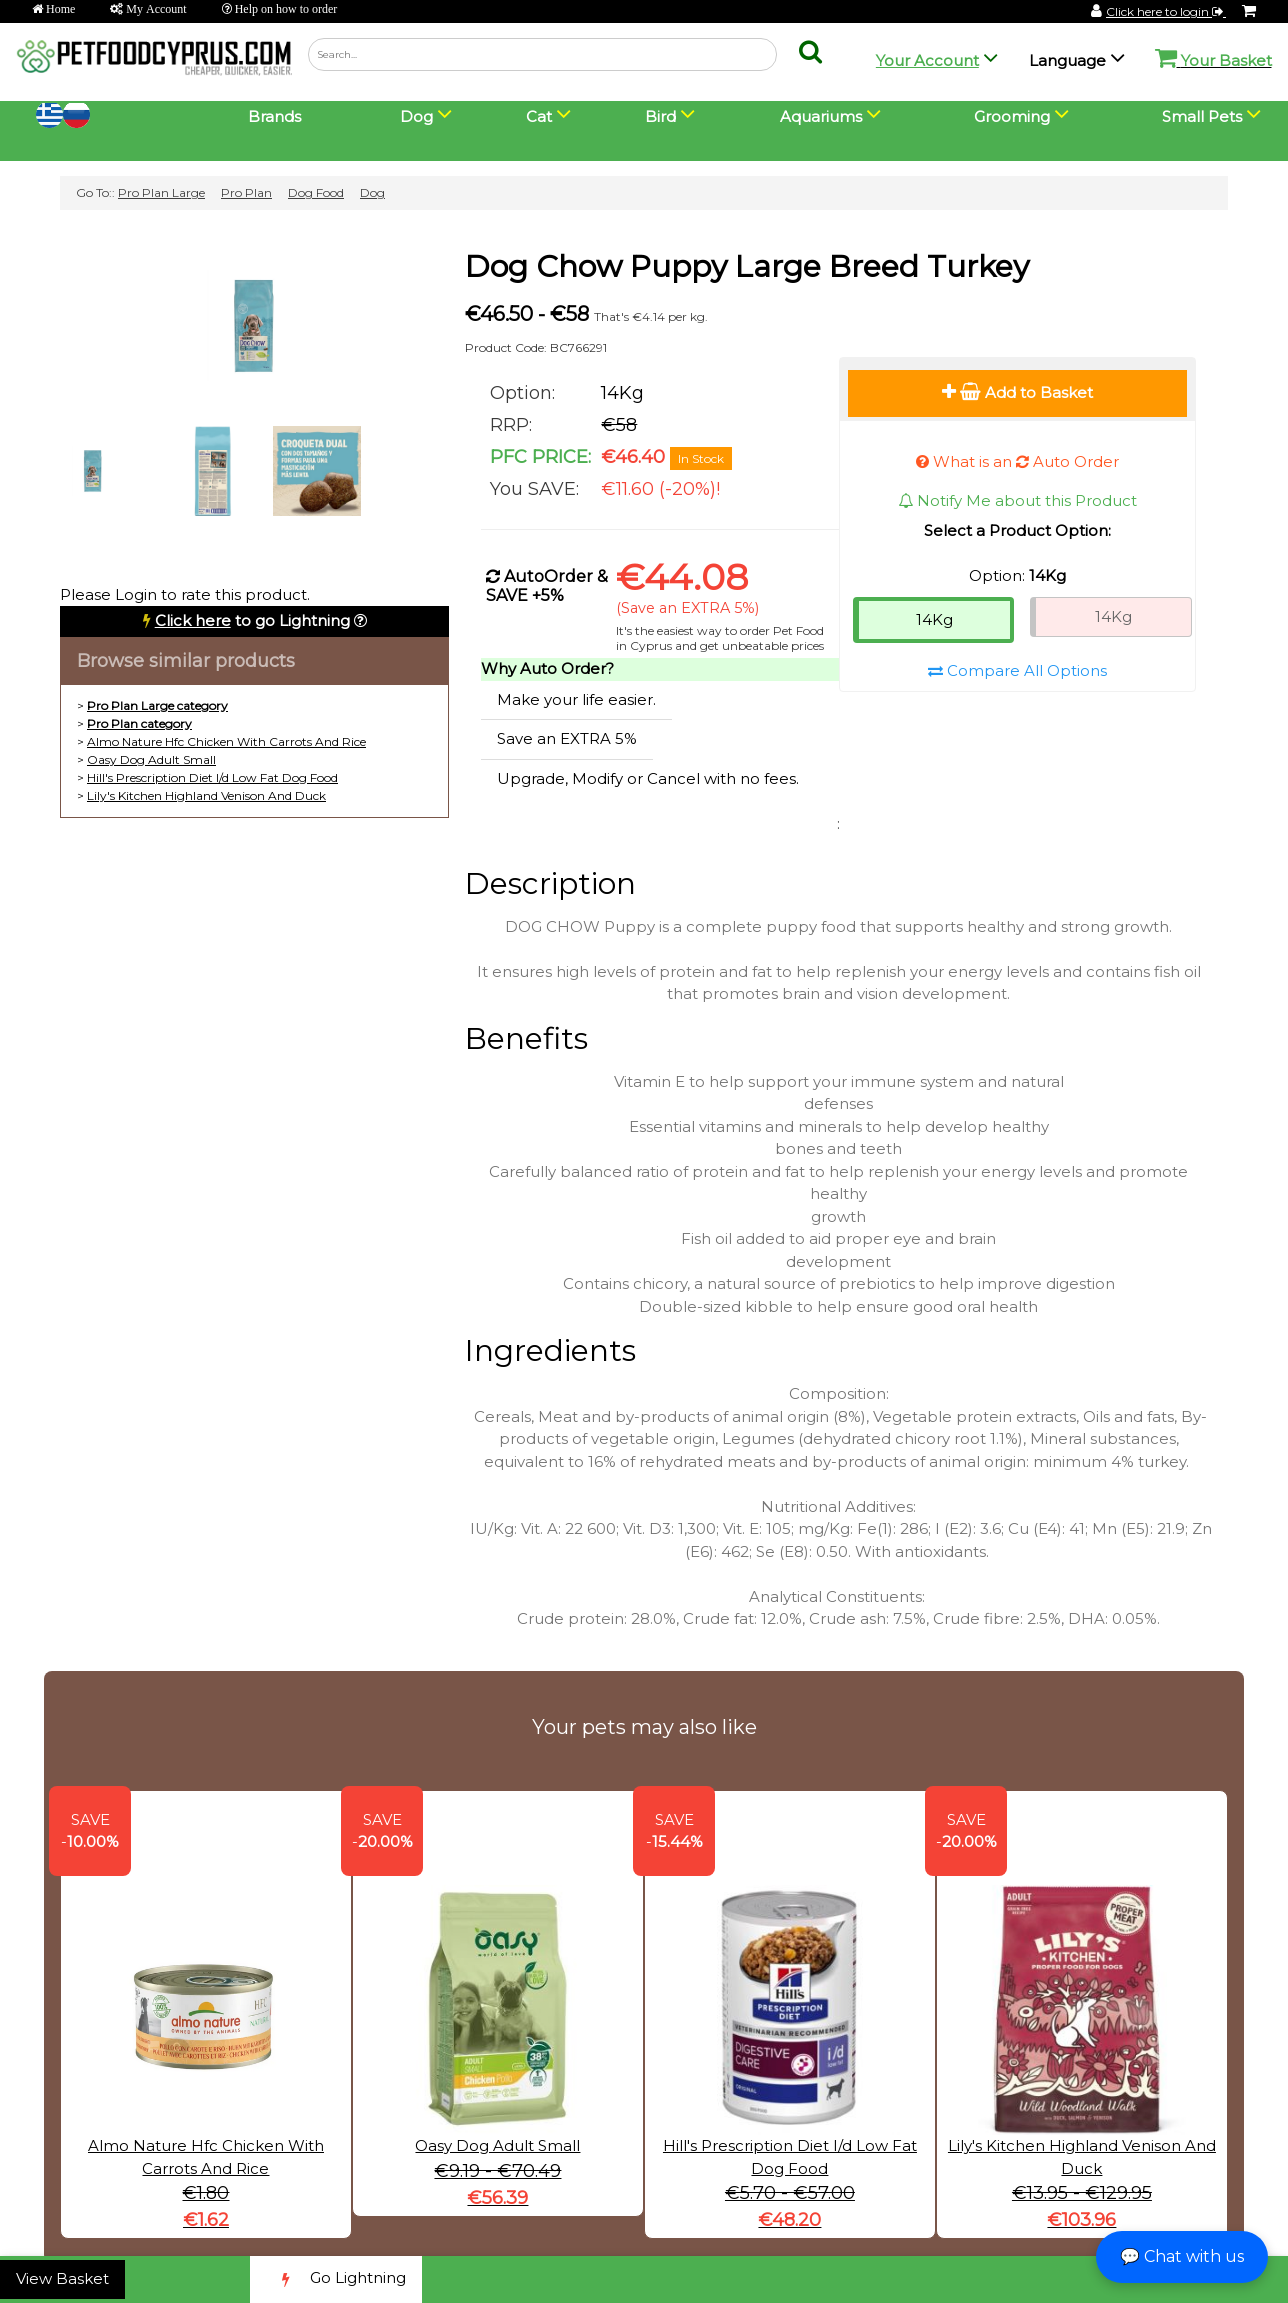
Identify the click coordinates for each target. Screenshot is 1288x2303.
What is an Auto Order (1017, 461)
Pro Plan (246, 192)
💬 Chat (1182, 2256)
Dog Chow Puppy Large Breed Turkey (747, 266)
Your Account (927, 60)
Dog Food (316, 192)
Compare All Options (1017, 670)
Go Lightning (336, 2279)
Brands (274, 116)
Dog (372, 192)
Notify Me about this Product (1017, 500)
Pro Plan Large (161, 192)
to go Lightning (252, 620)
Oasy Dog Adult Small (151, 759)
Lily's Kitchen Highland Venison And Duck (206, 795)
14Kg (934, 619)
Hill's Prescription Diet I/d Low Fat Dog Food (212, 777)
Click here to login (1166, 11)
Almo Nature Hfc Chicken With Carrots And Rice (226, 741)
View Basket (62, 2278)
